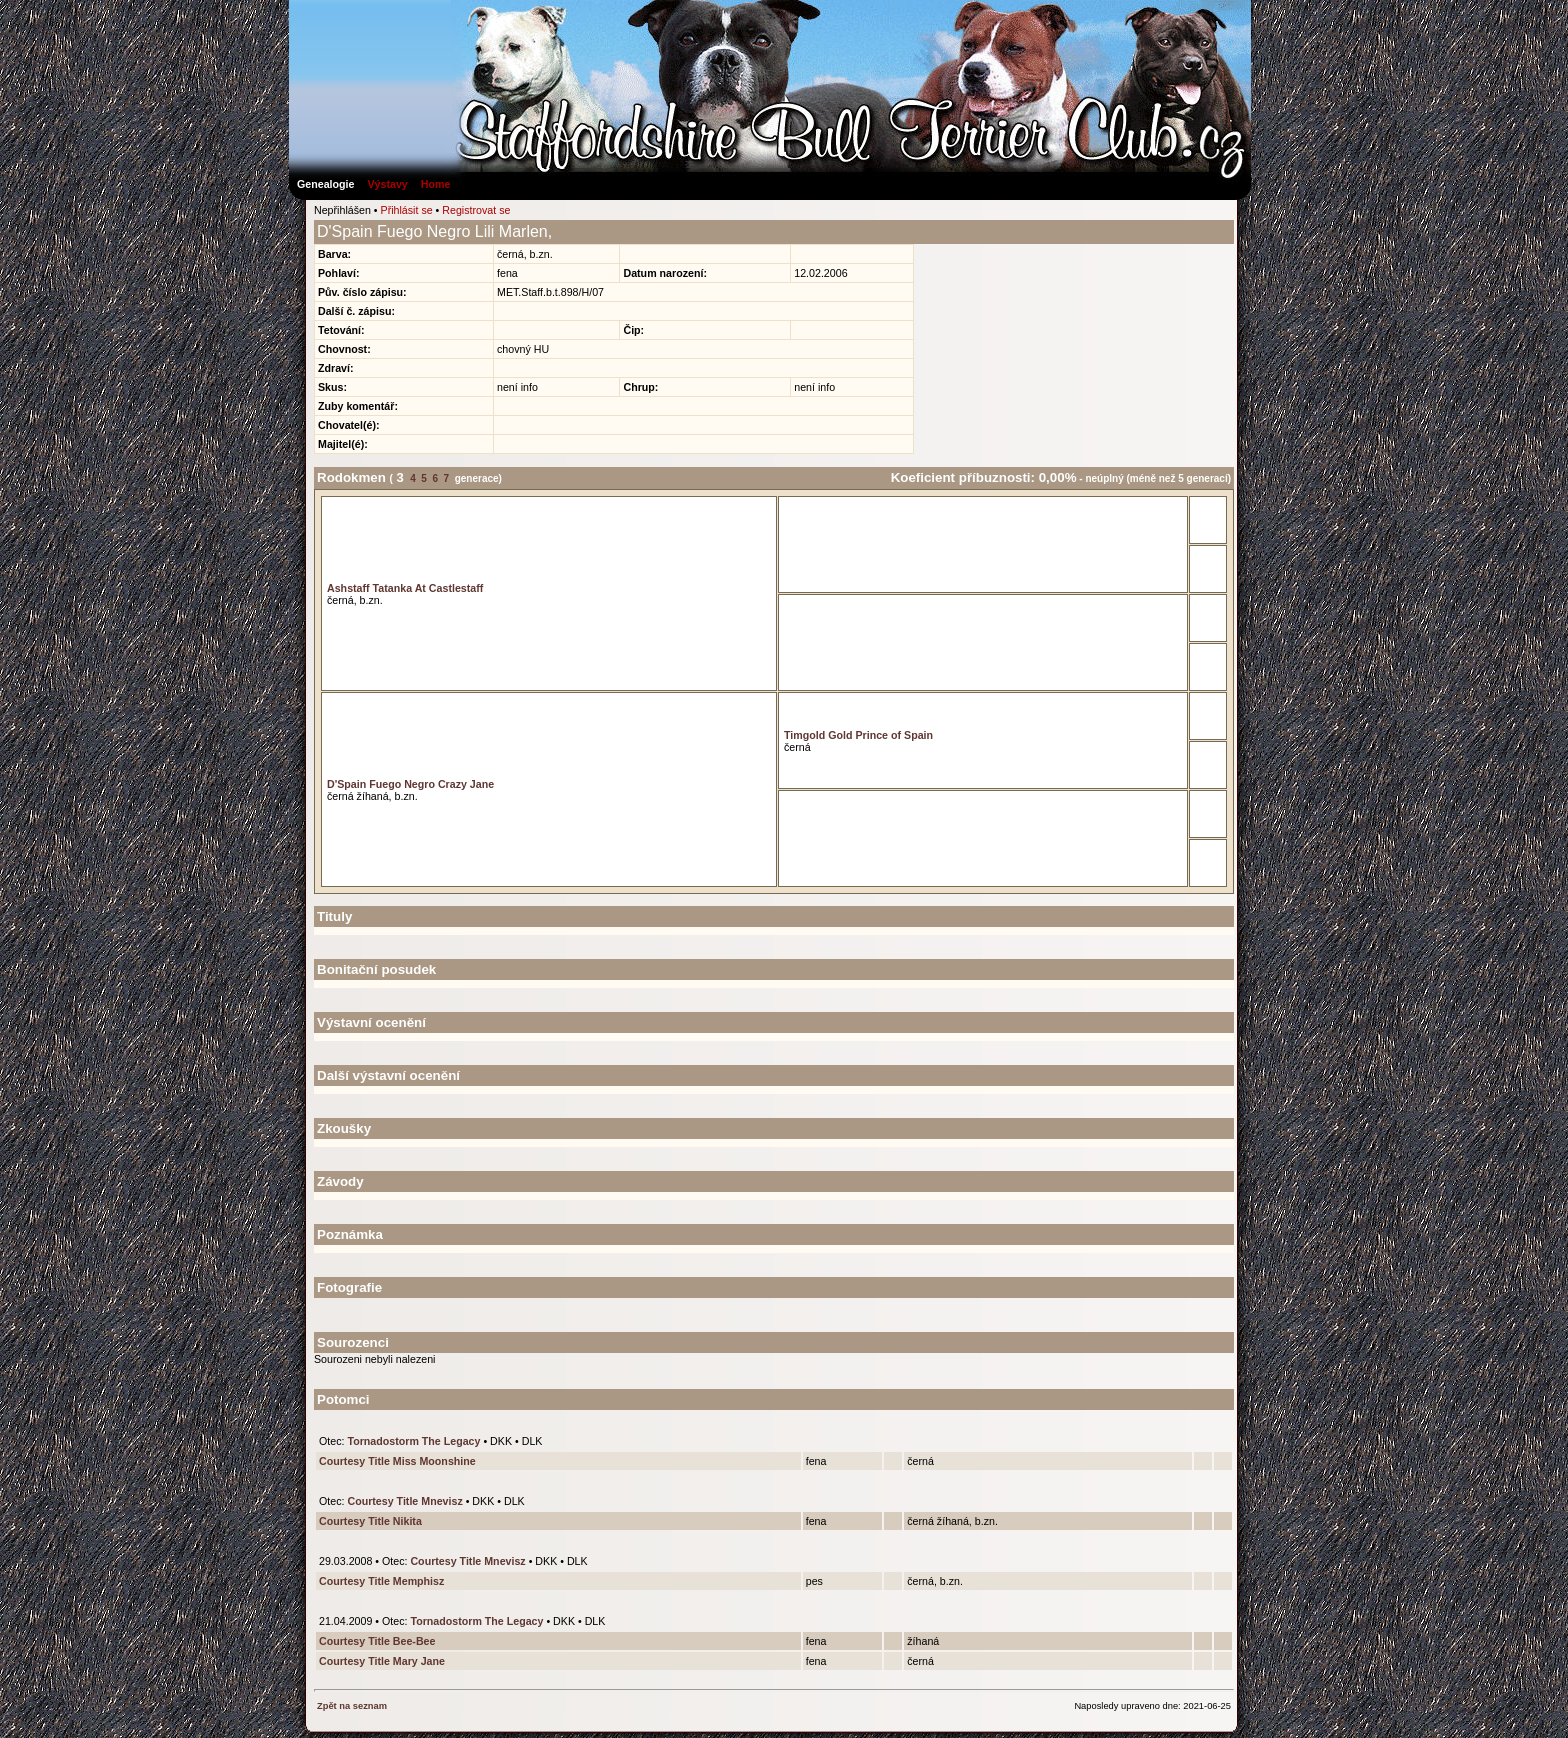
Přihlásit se (407, 210)
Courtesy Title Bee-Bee (377, 1641)
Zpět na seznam (352, 1706)
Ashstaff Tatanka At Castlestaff (405, 588)
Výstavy (387, 184)
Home (436, 184)
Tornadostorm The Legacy (413, 1441)
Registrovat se (476, 210)
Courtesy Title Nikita (370, 1521)
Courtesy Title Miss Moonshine (397, 1461)
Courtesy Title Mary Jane (382, 1661)
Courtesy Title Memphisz (381, 1581)
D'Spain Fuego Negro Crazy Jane (410, 784)
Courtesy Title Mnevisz (404, 1501)
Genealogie (325, 184)
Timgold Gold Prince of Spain (858, 735)
